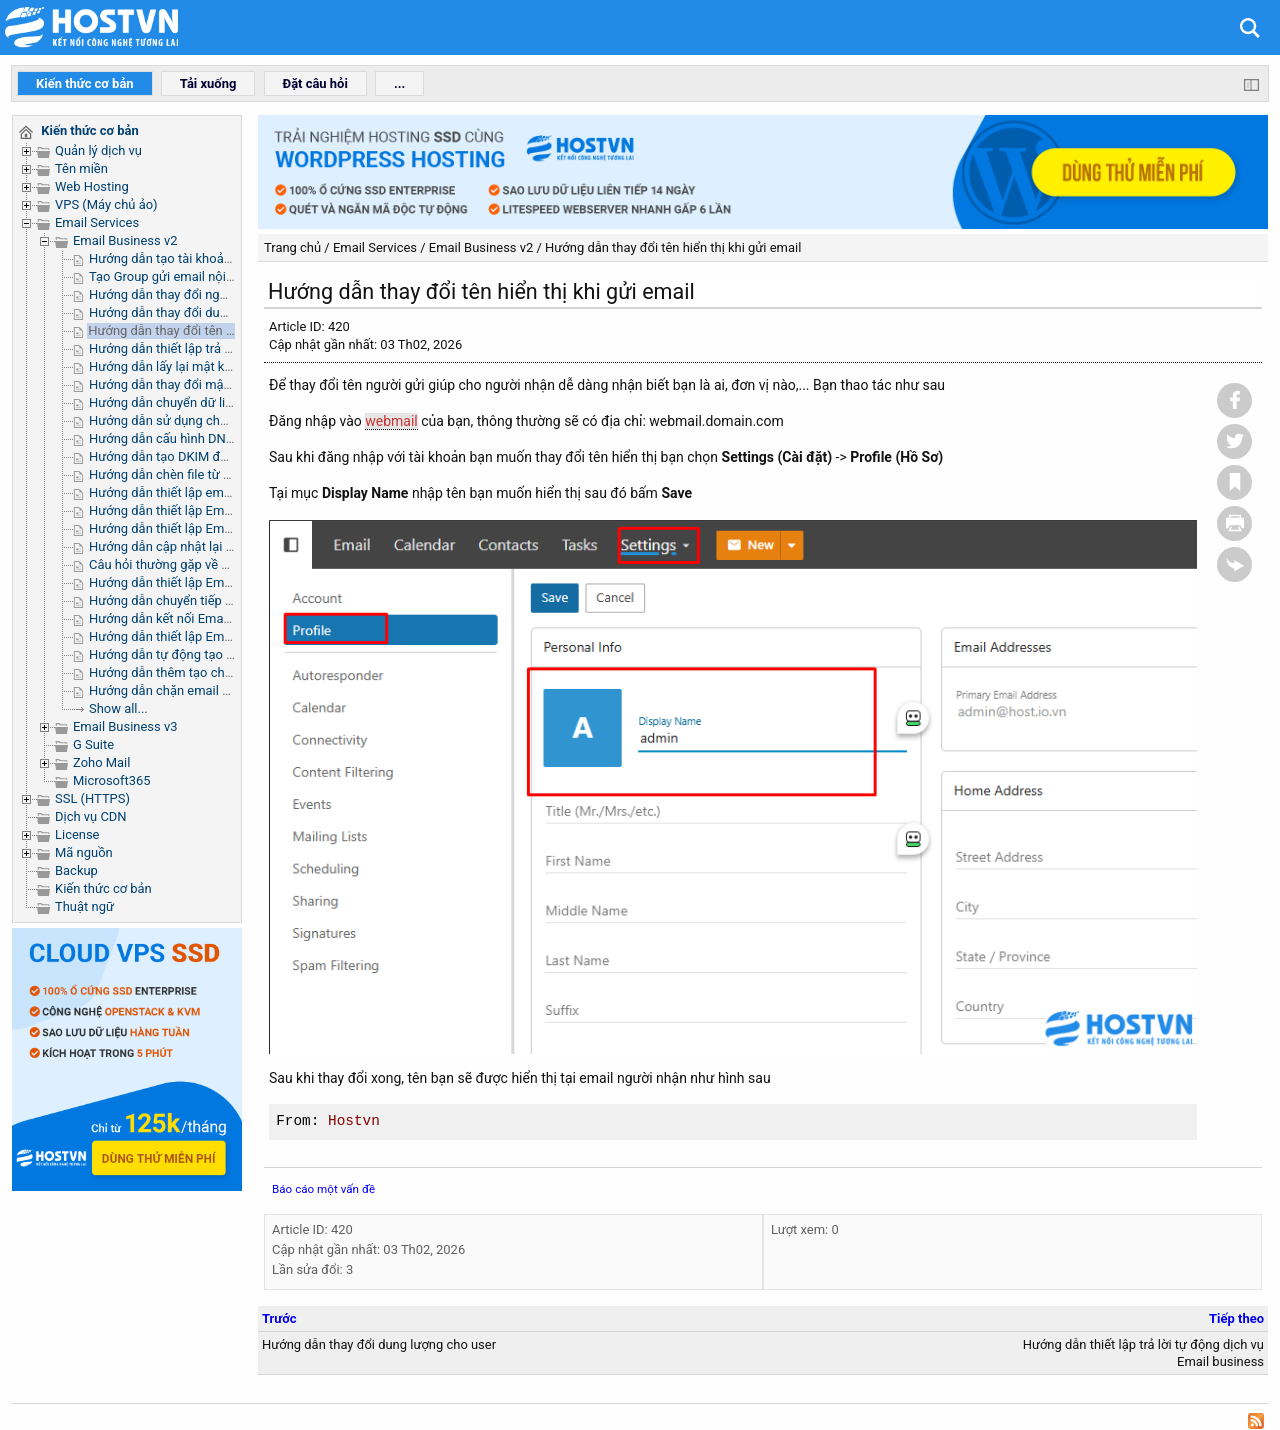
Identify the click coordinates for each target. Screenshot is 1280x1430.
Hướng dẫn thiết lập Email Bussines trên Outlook (228, 582)
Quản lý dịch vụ (98, 150)
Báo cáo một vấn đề (323, 1189)
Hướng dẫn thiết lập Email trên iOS (187, 636)
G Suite (93, 744)
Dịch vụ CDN (91, 816)
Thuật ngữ (84, 906)
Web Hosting (92, 186)
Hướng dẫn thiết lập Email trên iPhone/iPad (213, 528)
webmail (391, 421)
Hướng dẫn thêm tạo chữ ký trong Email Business (231, 672)
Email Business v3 (125, 726)
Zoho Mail (101, 762)
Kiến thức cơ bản (103, 888)
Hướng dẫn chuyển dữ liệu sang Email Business (225, 402)
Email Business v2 (125, 240)
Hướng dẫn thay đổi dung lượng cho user (206, 312)
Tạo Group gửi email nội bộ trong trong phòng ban (232, 276)
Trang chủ (292, 247)
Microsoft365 (112, 780)
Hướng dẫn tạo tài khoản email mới (190, 258)
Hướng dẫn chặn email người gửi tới (192, 690)
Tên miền (81, 168)
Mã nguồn (84, 852)
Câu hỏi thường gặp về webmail (179, 564)
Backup (76, 870)
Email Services (97, 222)
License (77, 834)
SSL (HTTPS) (92, 798)
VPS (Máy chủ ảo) (106, 204)
